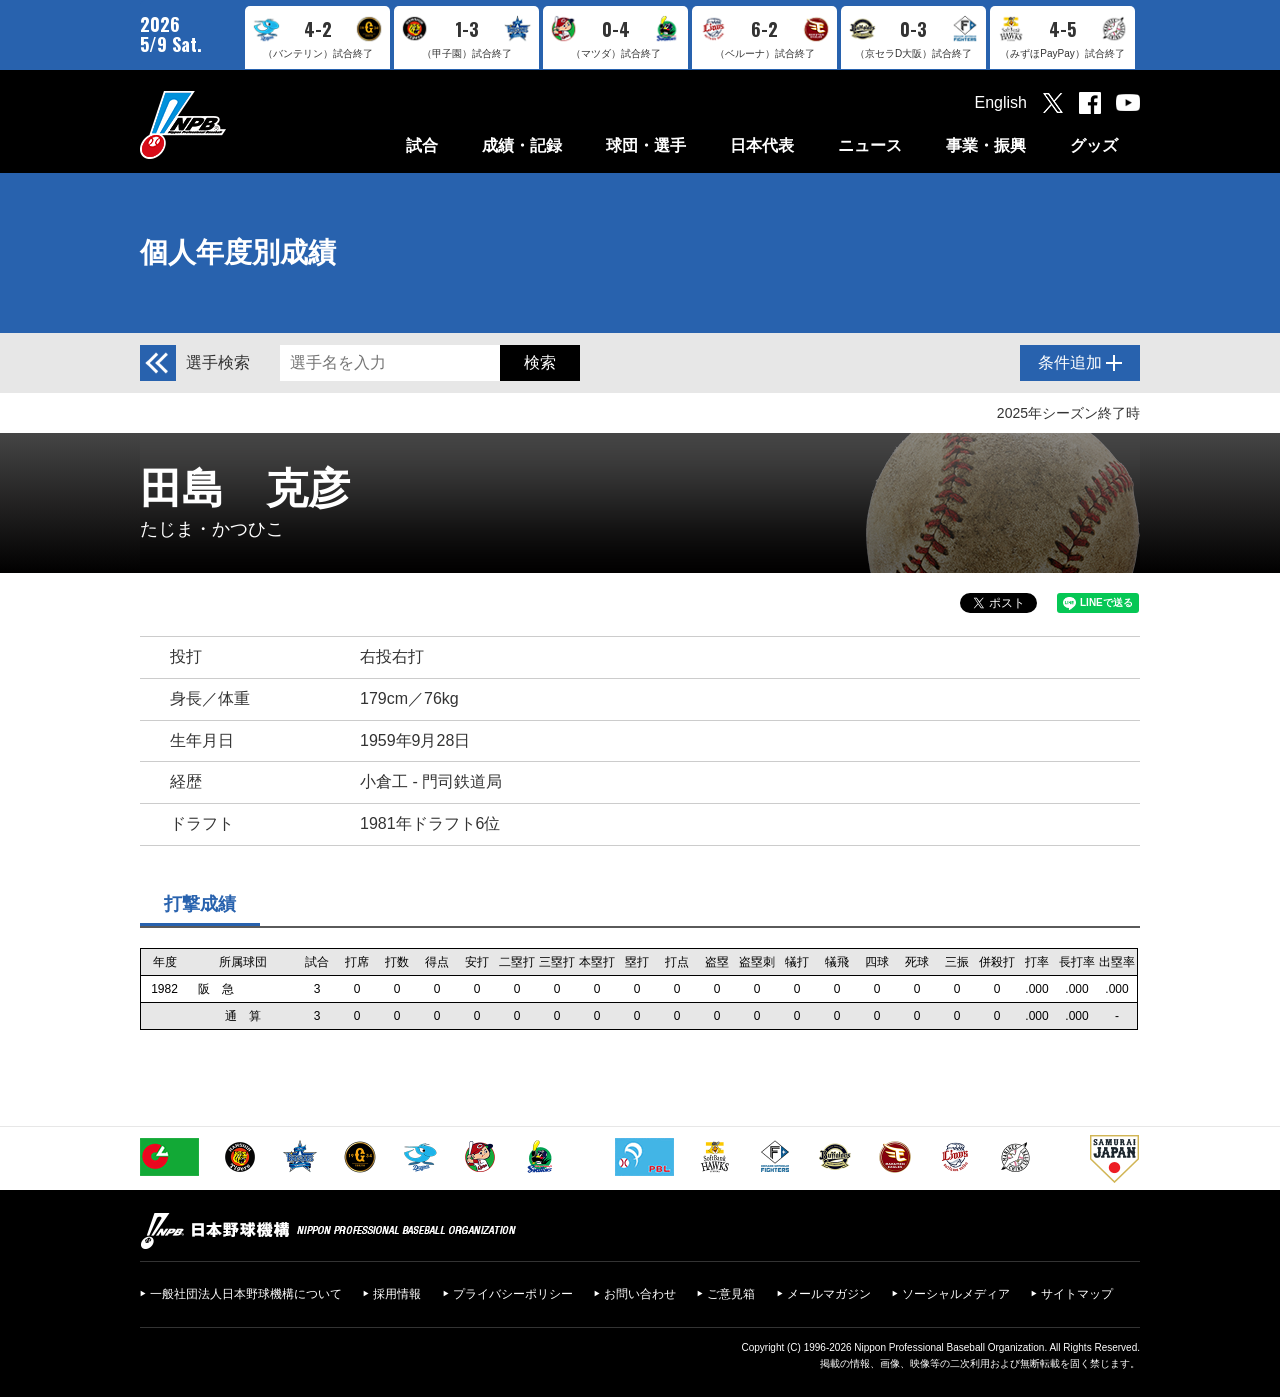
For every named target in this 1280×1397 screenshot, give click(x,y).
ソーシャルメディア (956, 1294)
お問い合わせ (640, 1294)
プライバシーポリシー (513, 1294)
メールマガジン (829, 1294)
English (1001, 102)
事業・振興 (986, 145)
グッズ (1094, 145)
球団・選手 (646, 145)
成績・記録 (522, 145)
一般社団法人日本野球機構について (246, 1294)
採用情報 (397, 1294)
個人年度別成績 (238, 252)
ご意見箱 (731, 1294)
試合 (422, 145)
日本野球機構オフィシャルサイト (233, 124)
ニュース (870, 145)
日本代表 (762, 145)
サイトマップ (1077, 1294)
